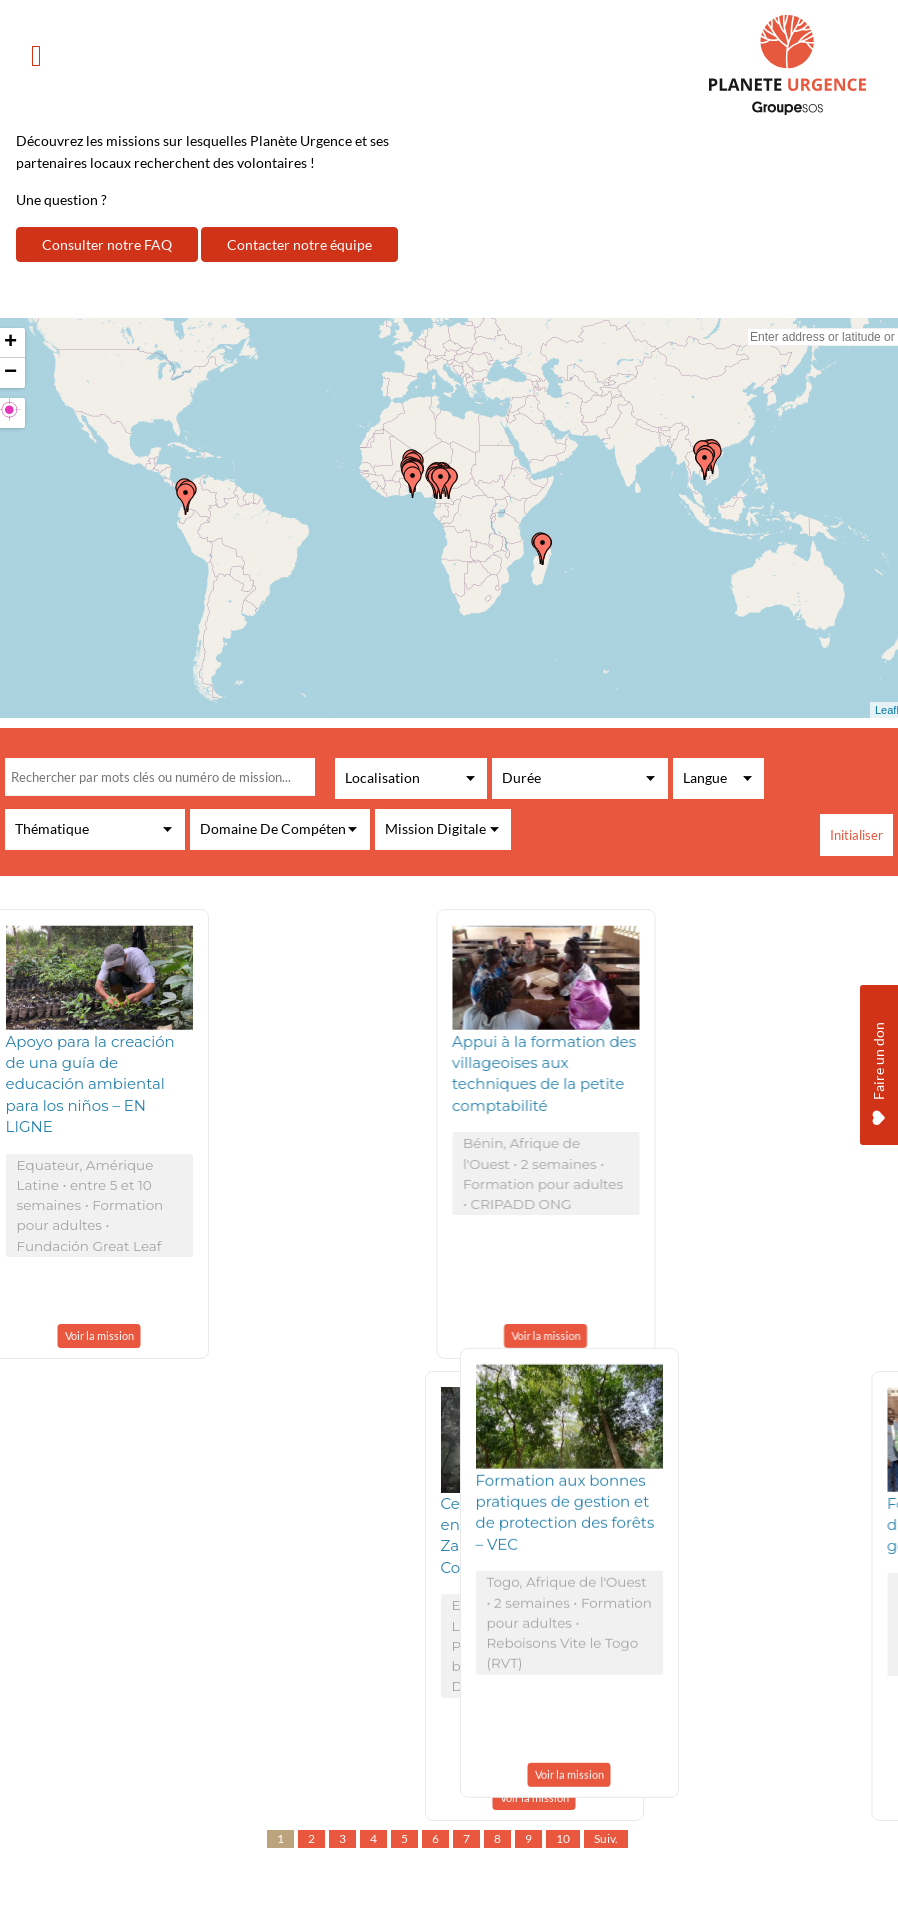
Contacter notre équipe (299, 244)
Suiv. (606, 1838)
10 (563, 1838)
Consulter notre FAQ (107, 244)
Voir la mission (99, 1335)
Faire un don (878, 1031)
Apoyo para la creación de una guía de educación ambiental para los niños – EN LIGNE (90, 1084)
